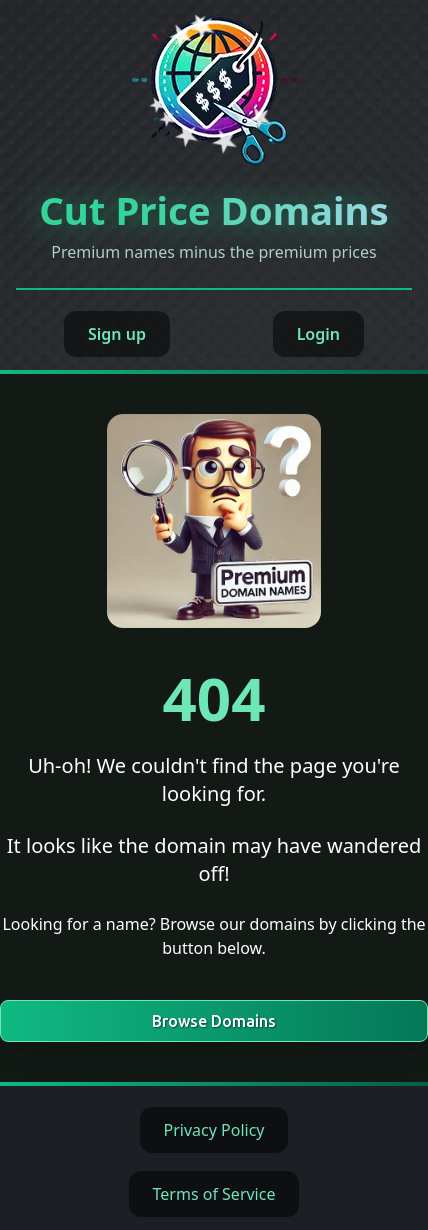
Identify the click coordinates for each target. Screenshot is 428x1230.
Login (318, 334)
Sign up (117, 334)
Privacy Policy (214, 1130)
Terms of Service (214, 1194)
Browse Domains (214, 1021)
